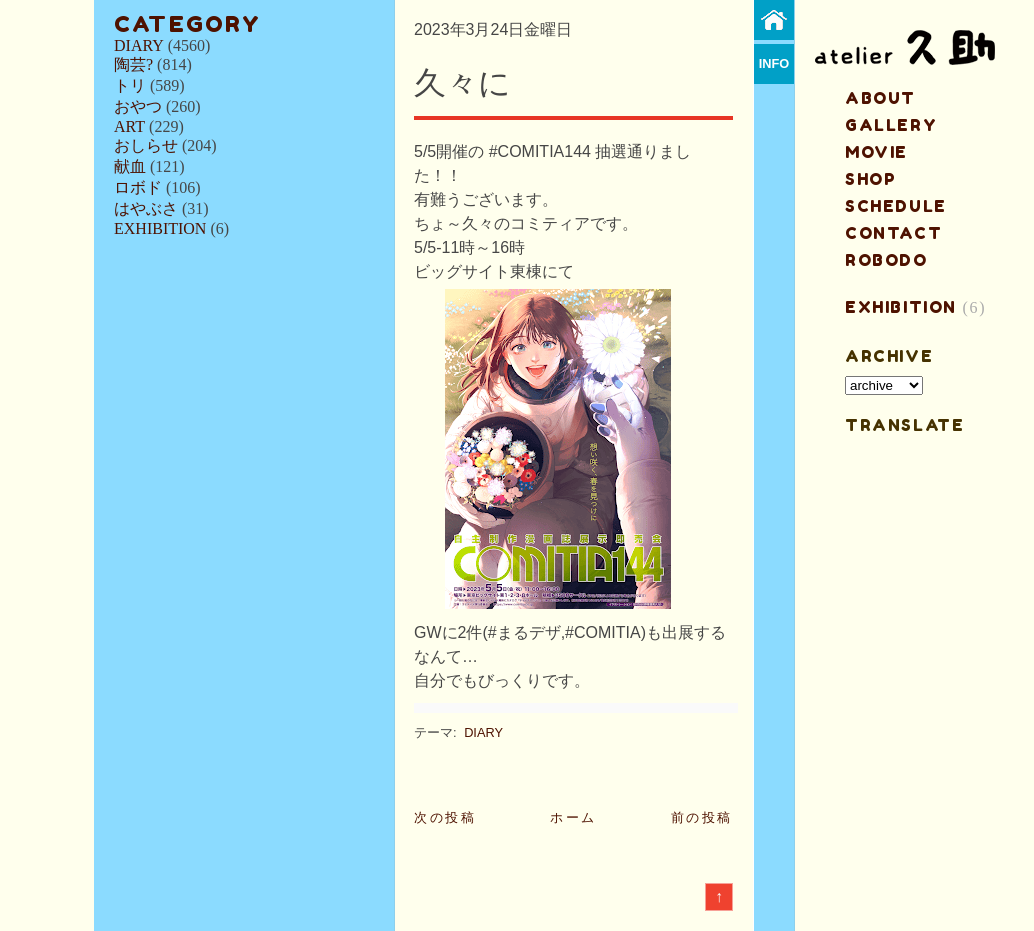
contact (893, 233)
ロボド (138, 187)
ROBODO (886, 260)
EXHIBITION (160, 228)
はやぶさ (146, 208)
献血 (130, 166)
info (774, 63)
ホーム (573, 817)
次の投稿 (445, 817)
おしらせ (146, 145)
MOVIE (876, 152)
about (880, 98)
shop (870, 179)
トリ (130, 85)
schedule (896, 206)
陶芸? (133, 64)
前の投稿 (702, 817)
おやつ (138, 106)
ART (129, 126)
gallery (891, 125)
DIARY (139, 45)
